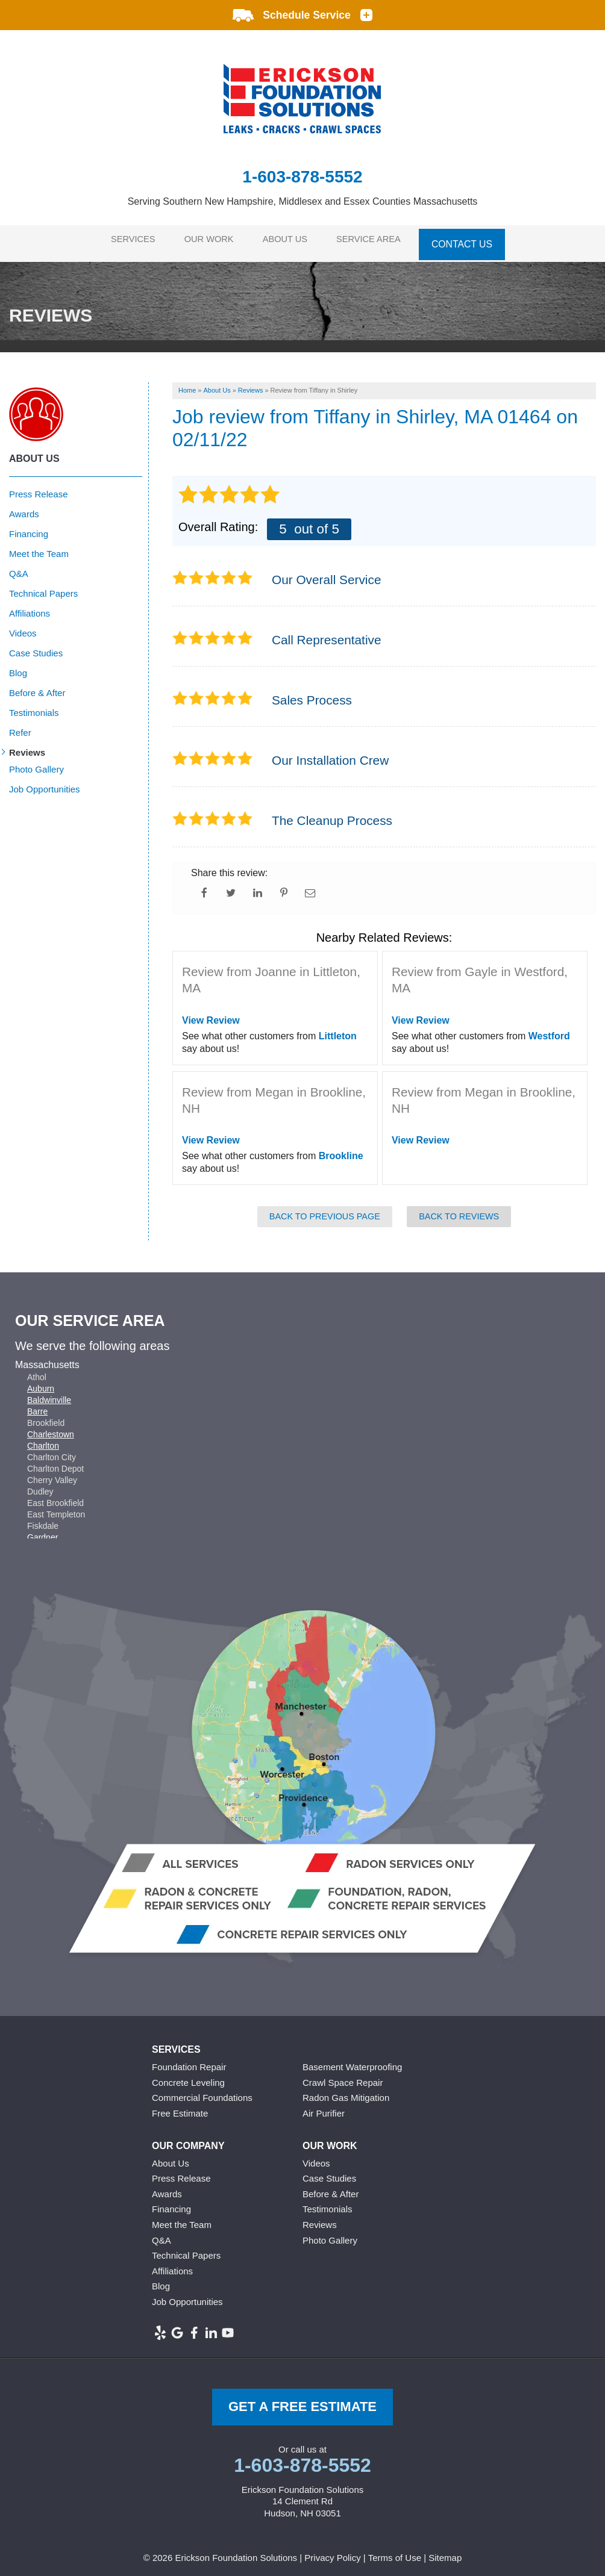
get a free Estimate (302, 2399)
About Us (289, 239)
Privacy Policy (332, 2551)
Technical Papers (43, 587)
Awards (24, 507)
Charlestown (50, 1428)
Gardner (42, 1530)
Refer (20, 726)
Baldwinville (49, 1393)
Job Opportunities (44, 782)
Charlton (43, 1439)
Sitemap (445, 2551)
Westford (549, 1029)
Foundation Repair (189, 2060)
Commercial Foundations (202, 2091)
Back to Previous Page (324, 1210)
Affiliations (29, 607)
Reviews (27, 746)
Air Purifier (323, 2107)
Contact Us (472, 239)
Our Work (208, 239)
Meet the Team (39, 547)
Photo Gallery (36, 763)
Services (127, 239)
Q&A (18, 567)
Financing (28, 527)
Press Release (38, 487)
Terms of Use (394, 2551)
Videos (23, 626)
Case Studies (36, 646)
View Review (211, 1014)
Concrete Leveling (188, 2075)
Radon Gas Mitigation (345, 2091)
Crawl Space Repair (342, 2075)
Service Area (378, 239)
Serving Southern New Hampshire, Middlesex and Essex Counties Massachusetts (303, 201)
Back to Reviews (459, 1210)
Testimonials (34, 706)
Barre (37, 1405)
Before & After (37, 686)
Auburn (40, 1382)
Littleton (338, 1029)
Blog (18, 666)
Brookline (341, 1149)
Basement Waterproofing (352, 2060)
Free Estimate (180, 2107)
